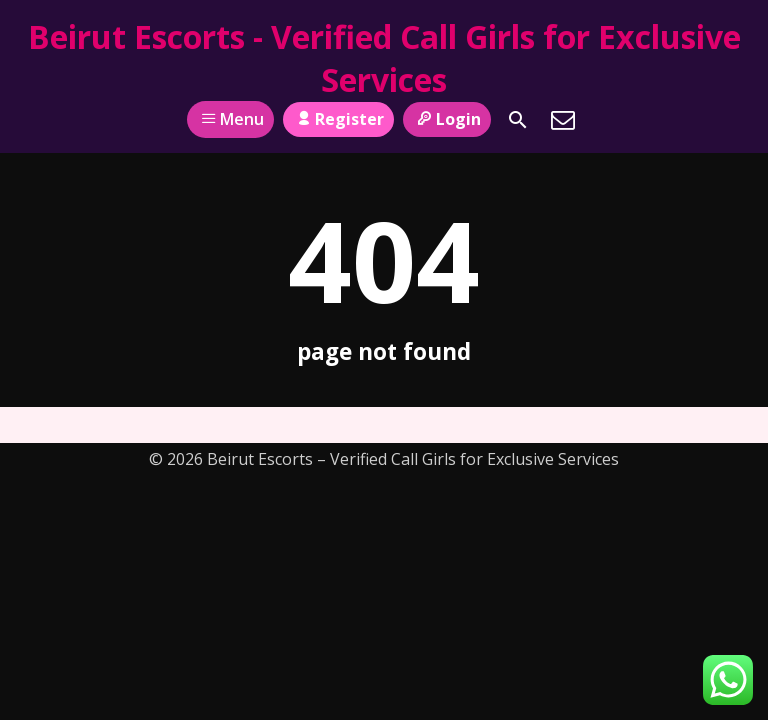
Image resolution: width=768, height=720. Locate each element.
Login (446, 119)
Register (338, 119)
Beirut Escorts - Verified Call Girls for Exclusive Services (384, 58)
